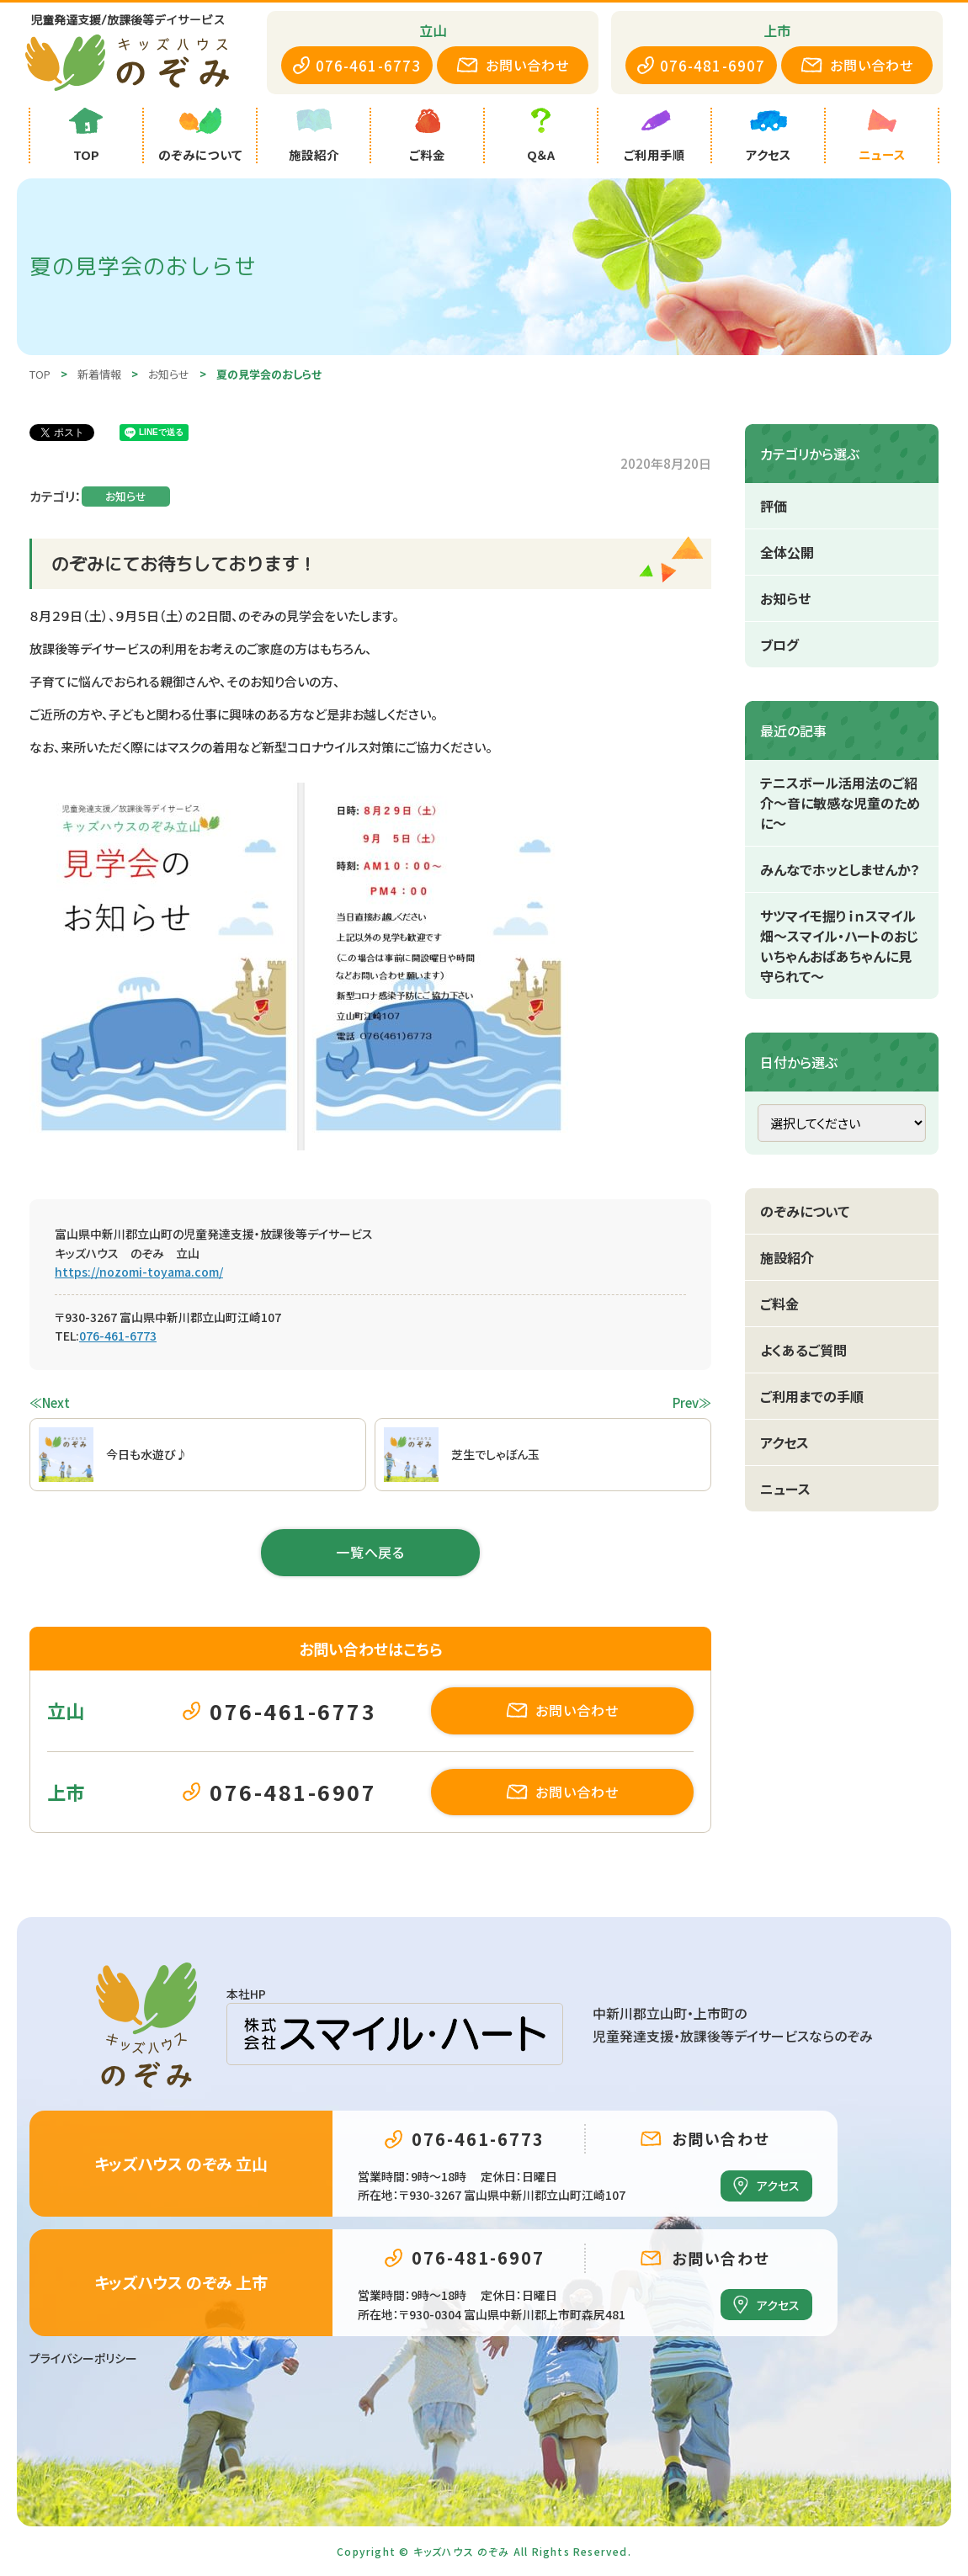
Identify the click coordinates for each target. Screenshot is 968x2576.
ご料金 (779, 1303)
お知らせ (125, 496)
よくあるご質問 (803, 1350)
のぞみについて (804, 1211)
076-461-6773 (118, 1335)
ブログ (779, 645)
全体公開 (787, 552)
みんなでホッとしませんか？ (840, 869)
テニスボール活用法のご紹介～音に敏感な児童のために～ (840, 803)
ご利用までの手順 (812, 1396)
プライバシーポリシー (83, 2358)
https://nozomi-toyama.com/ (139, 1271)
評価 (773, 506)
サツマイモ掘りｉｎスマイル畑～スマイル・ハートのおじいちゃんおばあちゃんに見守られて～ (839, 946)
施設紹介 (787, 1257)
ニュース (785, 1489)
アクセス (784, 1442)
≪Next (49, 1402)
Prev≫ (692, 1402)
